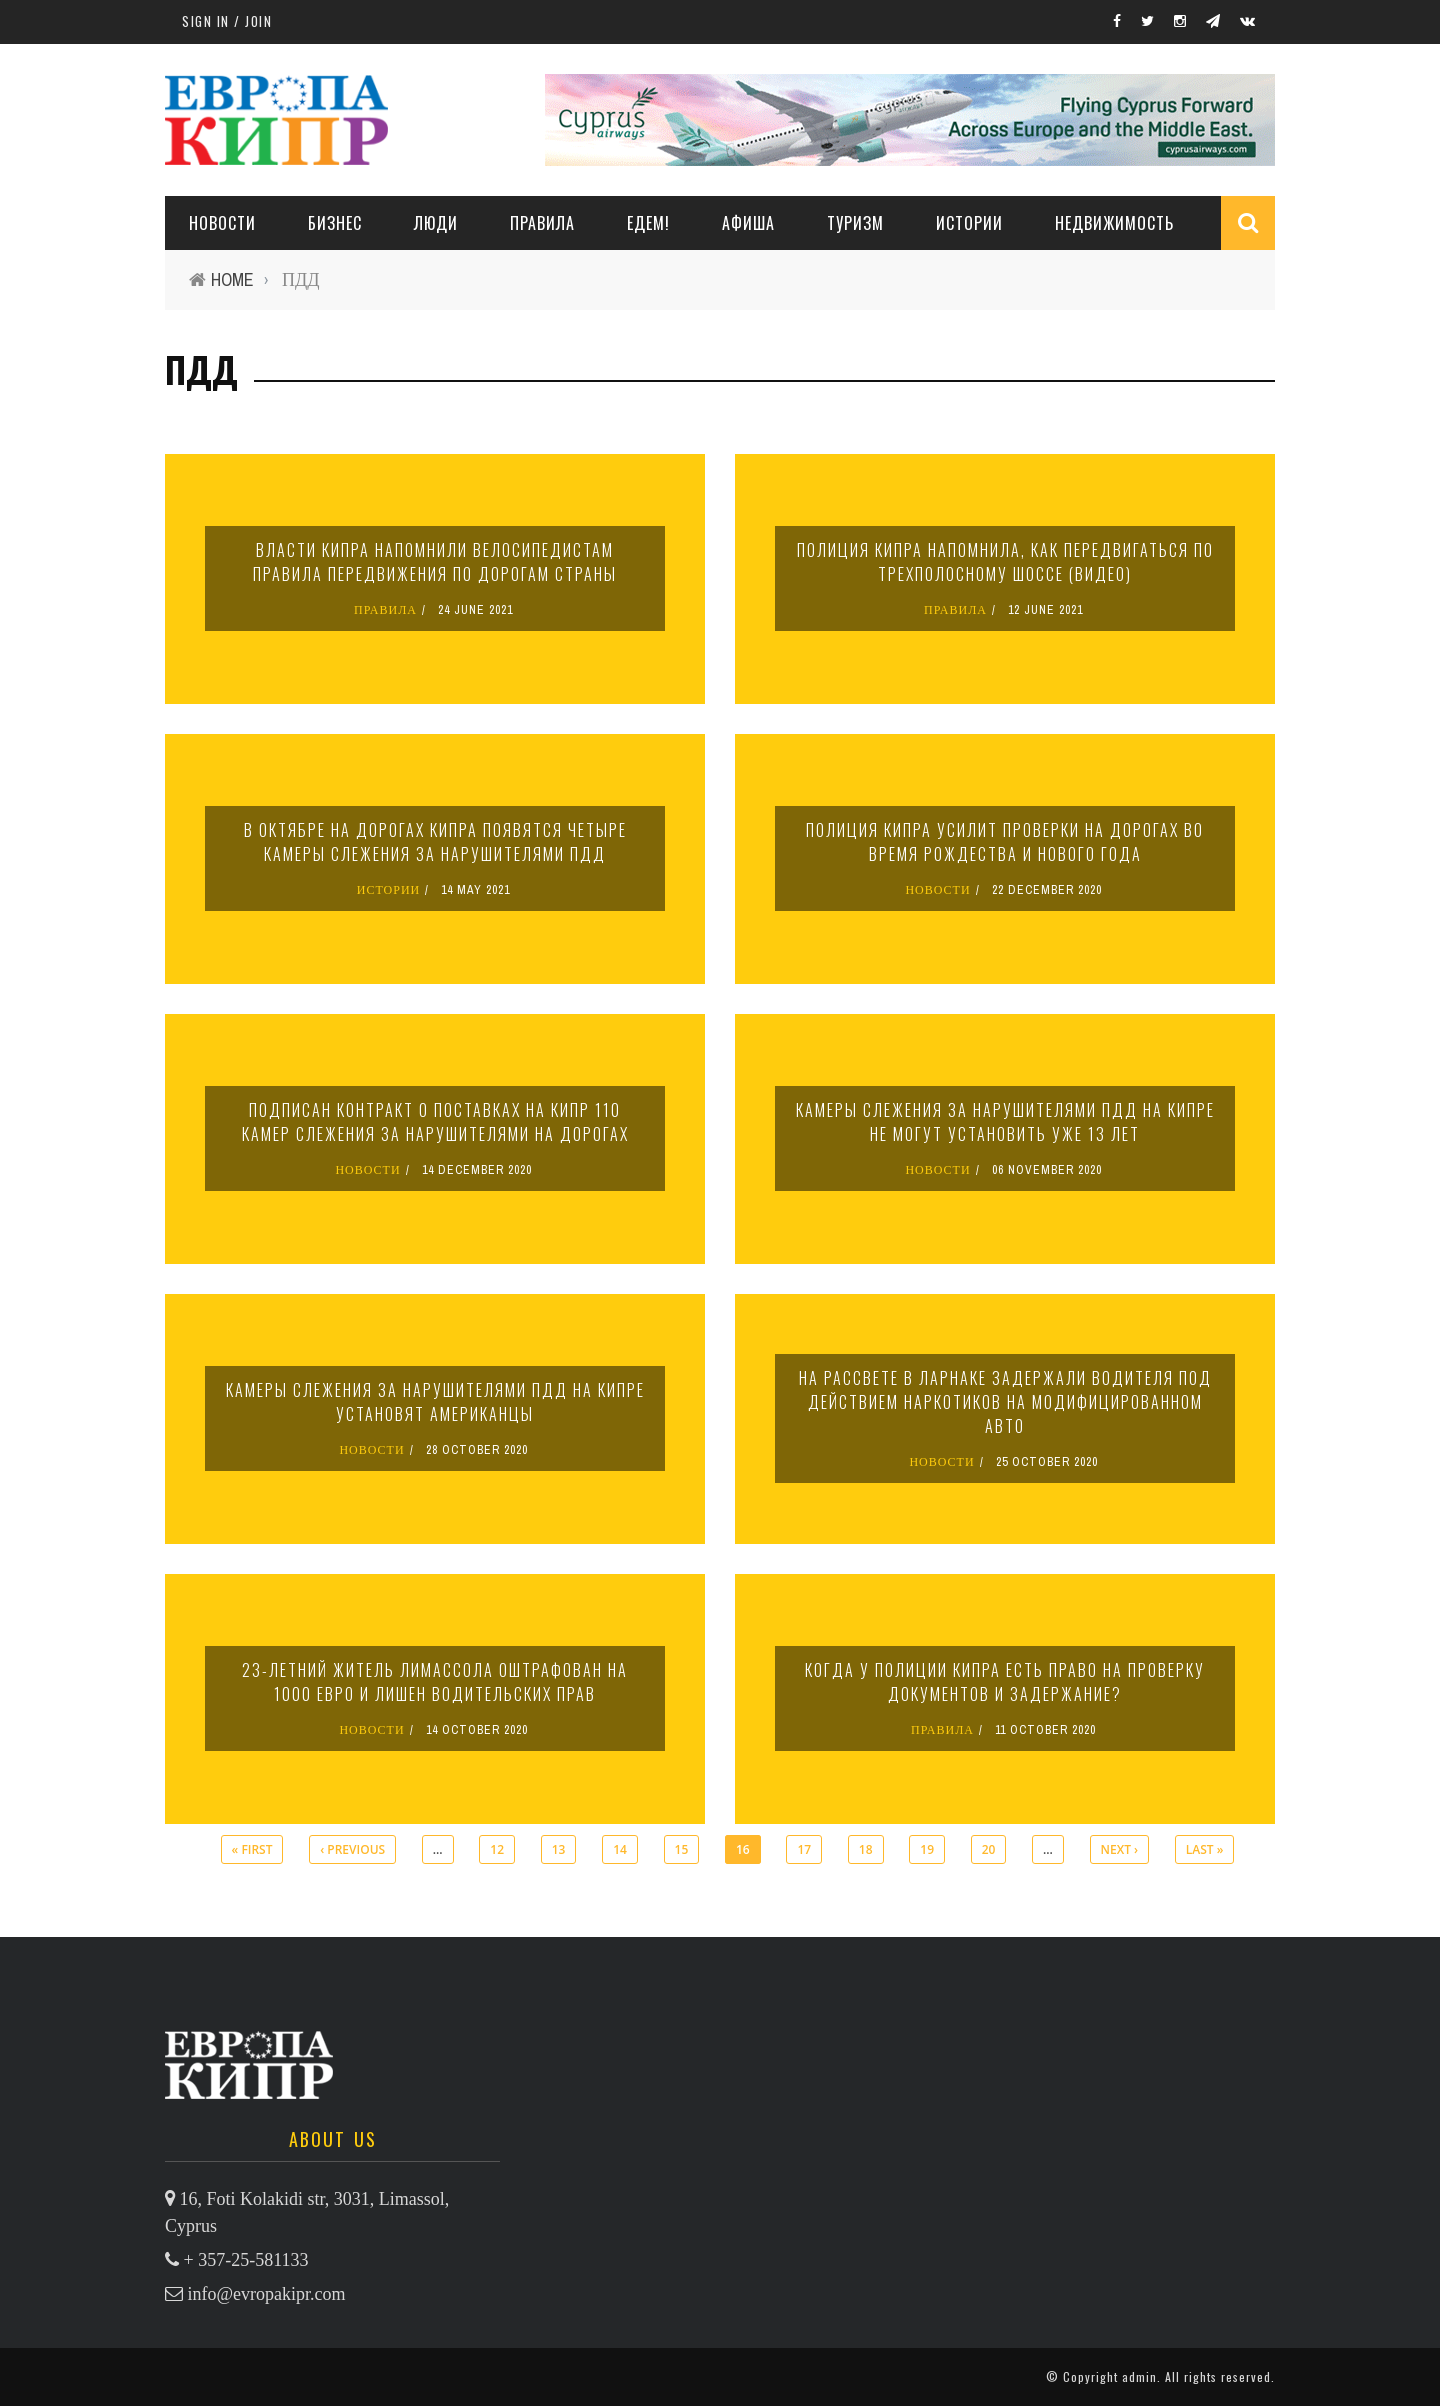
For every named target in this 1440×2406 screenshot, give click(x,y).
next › (1119, 1849)
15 (682, 1849)
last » (1205, 1849)
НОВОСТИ (222, 223)
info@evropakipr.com (267, 2294)
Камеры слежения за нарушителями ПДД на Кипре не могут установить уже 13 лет (1005, 1122)
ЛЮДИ (436, 223)
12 (497, 1849)
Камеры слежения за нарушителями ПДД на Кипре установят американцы (435, 1402)
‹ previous (352, 1849)
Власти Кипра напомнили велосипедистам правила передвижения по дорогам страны (435, 562)
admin (1139, 2376)
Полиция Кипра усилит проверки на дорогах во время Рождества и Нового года (1005, 842)
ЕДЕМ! (648, 223)
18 (866, 1849)
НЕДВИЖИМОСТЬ (1114, 223)
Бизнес (335, 223)
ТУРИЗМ (855, 223)
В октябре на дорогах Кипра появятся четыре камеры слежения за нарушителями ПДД (435, 842)
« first (252, 1849)
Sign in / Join (227, 21)
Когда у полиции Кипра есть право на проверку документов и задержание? (1005, 1682)
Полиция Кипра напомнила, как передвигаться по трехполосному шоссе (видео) (1005, 562)
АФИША (748, 223)
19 (927, 1849)
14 (620, 1849)
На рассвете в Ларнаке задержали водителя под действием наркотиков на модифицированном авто (1005, 1402)
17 (804, 1849)
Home (232, 279)
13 (559, 1849)
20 (989, 1849)
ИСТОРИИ (969, 223)
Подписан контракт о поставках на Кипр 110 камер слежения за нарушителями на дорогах (435, 1122)
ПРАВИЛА (542, 223)
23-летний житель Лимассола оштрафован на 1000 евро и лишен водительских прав (435, 1682)
